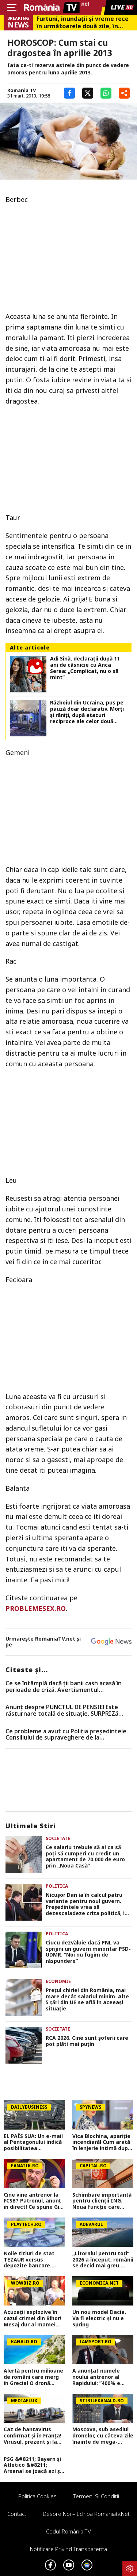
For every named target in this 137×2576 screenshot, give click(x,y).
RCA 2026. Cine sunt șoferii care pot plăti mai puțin (87, 2041)
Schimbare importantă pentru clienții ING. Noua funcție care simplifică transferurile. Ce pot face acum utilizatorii (102, 2201)
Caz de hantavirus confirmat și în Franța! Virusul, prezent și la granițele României (32, 2435)
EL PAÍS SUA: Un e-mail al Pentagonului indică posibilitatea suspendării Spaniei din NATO (34, 2142)
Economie (58, 1981)
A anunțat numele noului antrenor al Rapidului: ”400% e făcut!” (96, 2377)
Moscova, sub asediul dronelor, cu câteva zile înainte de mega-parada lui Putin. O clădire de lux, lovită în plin (102, 2435)
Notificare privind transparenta (68, 2549)
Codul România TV (68, 2531)
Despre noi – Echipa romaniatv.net (86, 2513)
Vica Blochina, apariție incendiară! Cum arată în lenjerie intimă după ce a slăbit (101, 2142)
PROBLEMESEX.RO (35, 1608)
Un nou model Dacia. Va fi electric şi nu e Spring (99, 2318)
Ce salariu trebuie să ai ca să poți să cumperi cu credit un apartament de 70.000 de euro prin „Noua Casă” (85, 1856)
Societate (58, 1838)
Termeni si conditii (96, 2496)
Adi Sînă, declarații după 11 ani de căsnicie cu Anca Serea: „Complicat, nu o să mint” (85, 668)
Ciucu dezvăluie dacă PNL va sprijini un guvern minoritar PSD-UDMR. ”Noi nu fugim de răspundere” (88, 1952)
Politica (57, 1886)
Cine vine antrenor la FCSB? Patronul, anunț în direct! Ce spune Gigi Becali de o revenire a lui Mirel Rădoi (34, 2201)
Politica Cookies (37, 2496)
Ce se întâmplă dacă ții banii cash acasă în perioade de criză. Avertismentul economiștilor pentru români (63, 1686)
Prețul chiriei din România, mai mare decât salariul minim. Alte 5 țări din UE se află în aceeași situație (87, 1999)
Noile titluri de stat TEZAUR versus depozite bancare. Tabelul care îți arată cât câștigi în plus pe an (31, 2260)
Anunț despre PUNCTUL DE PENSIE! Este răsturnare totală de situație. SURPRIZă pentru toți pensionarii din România (61, 1710)
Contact (16, 2513)
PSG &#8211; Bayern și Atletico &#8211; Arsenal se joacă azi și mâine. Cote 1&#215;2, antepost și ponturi (33, 2465)
